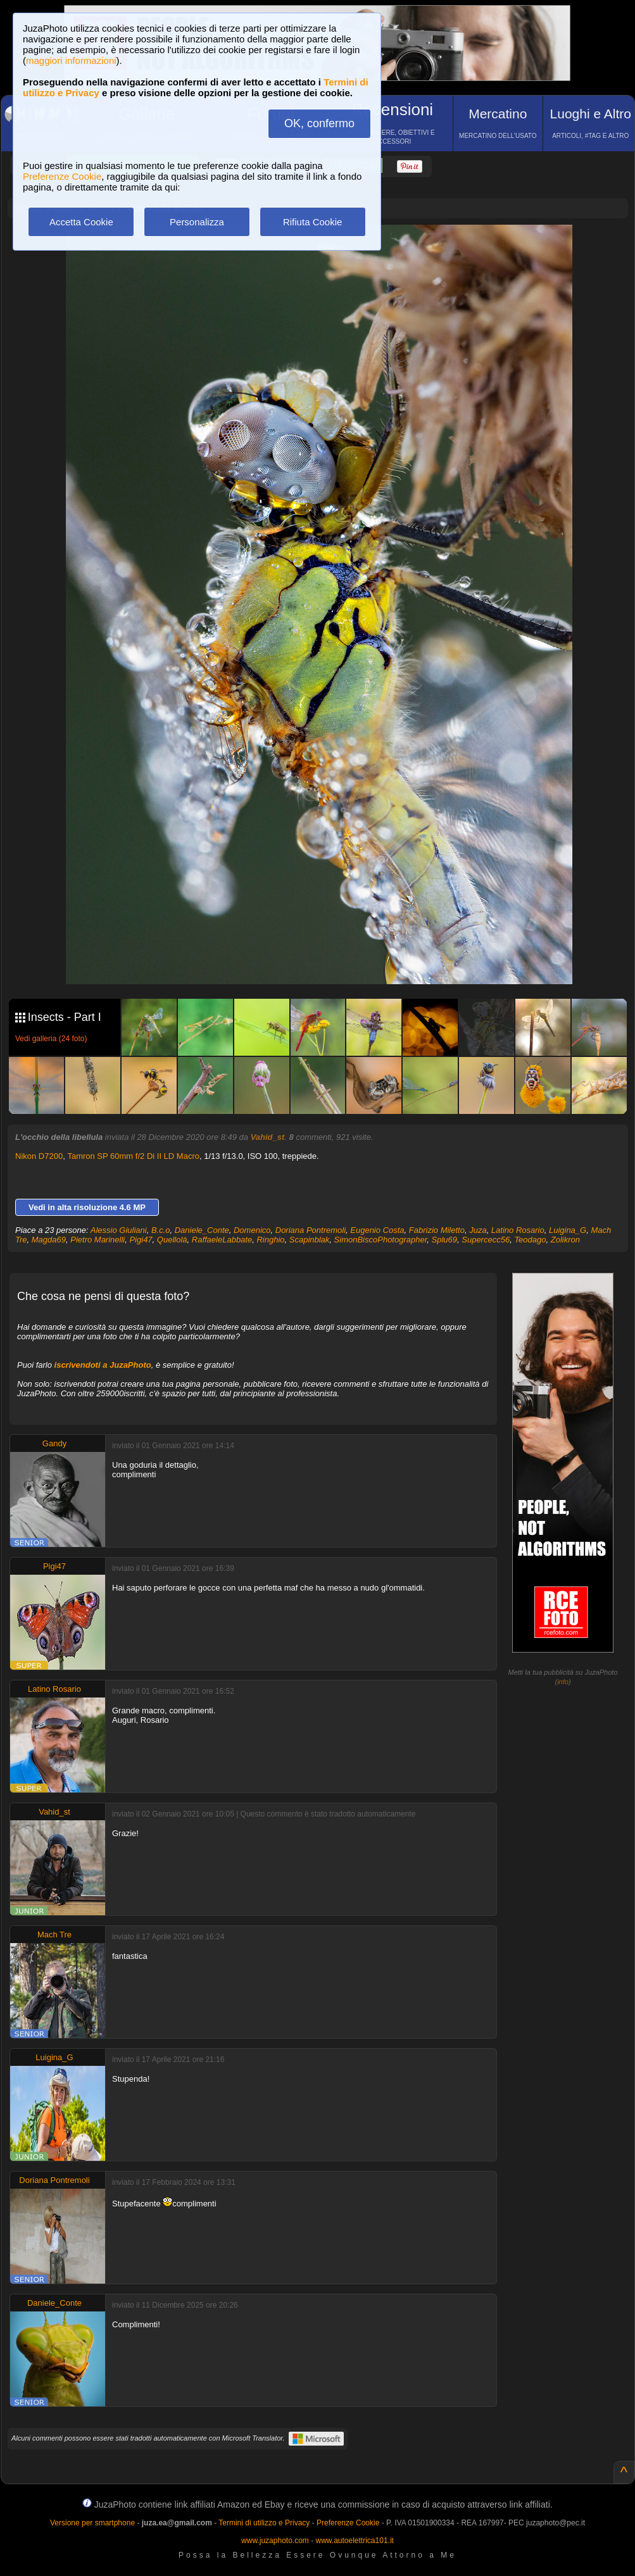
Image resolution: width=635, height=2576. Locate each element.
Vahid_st (268, 1137)
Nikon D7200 (39, 1156)
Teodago (530, 1239)
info (563, 1681)
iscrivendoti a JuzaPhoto (102, 1365)
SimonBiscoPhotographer (380, 1239)
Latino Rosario (517, 1230)
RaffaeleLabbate (222, 1239)
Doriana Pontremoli (310, 1230)
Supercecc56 (486, 1239)
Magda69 (49, 1239)
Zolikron (565, 1239)
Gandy (54, 1443)
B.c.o (160, 1230)
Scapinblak (309, 1239)
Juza (477, 1230)
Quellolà (172, 1239)
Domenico (252, 1230)
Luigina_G (567, 1230)
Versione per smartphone (92, 2522)
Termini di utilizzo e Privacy (264, 2522)
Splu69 (444, 1239)
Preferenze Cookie (62, 176)
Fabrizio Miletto (437, 1230)
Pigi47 (140, 1239)
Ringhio (270, 1239)
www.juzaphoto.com (275, 2540)
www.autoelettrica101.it (354, 2540)
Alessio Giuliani (119, 1230)
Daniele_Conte (202, 1230)
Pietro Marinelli (97, 1239)
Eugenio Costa (377, 1230)
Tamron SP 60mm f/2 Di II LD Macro (133, 1156)
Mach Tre (54, 1934)
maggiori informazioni (71, 60)
